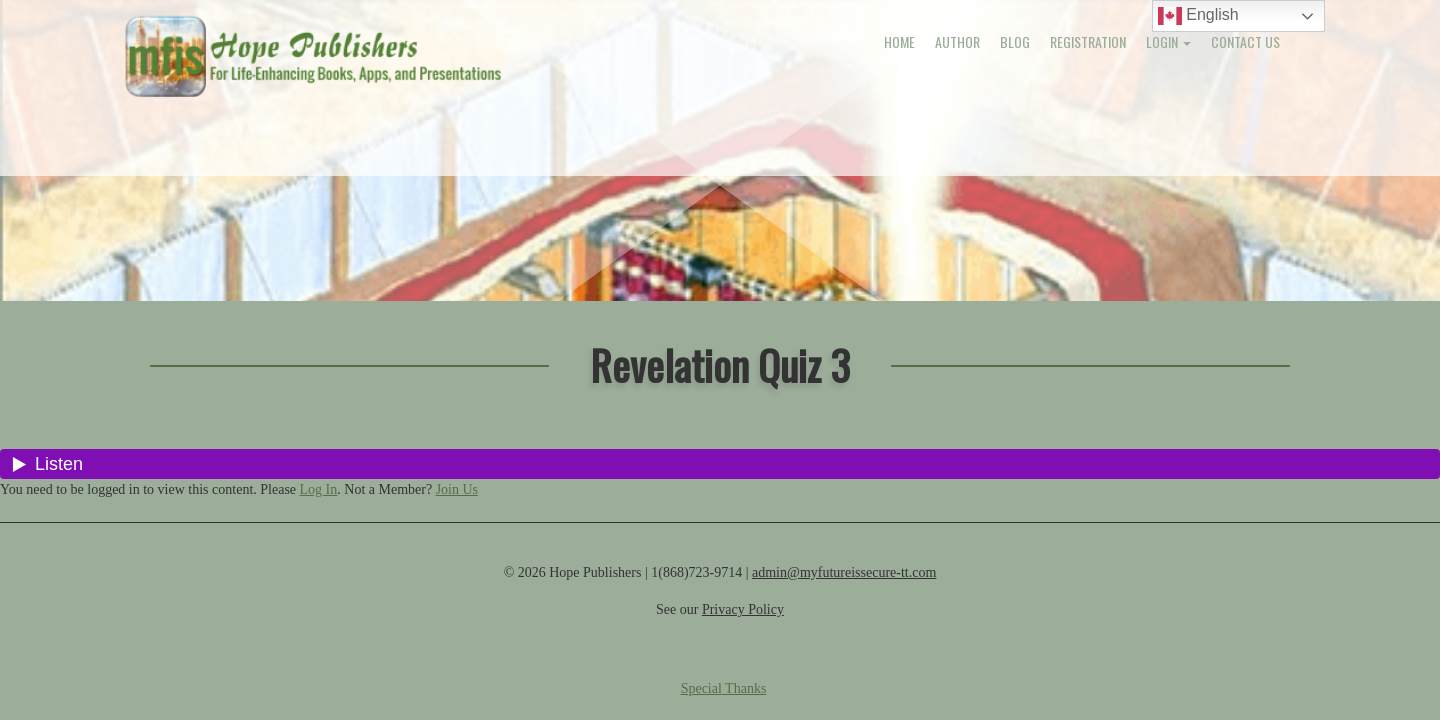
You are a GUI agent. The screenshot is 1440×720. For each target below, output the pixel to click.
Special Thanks (724, 688)
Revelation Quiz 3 (720, 364)
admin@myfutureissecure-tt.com (844, 572)
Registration (1088, 41)
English (1198, 16)
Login (1168, 41)
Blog (1015, 41)
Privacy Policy (743, 609)
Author (957, 41)
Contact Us (1245, 41)
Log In (319, 489)
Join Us (457, 489)
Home (899, 41)
